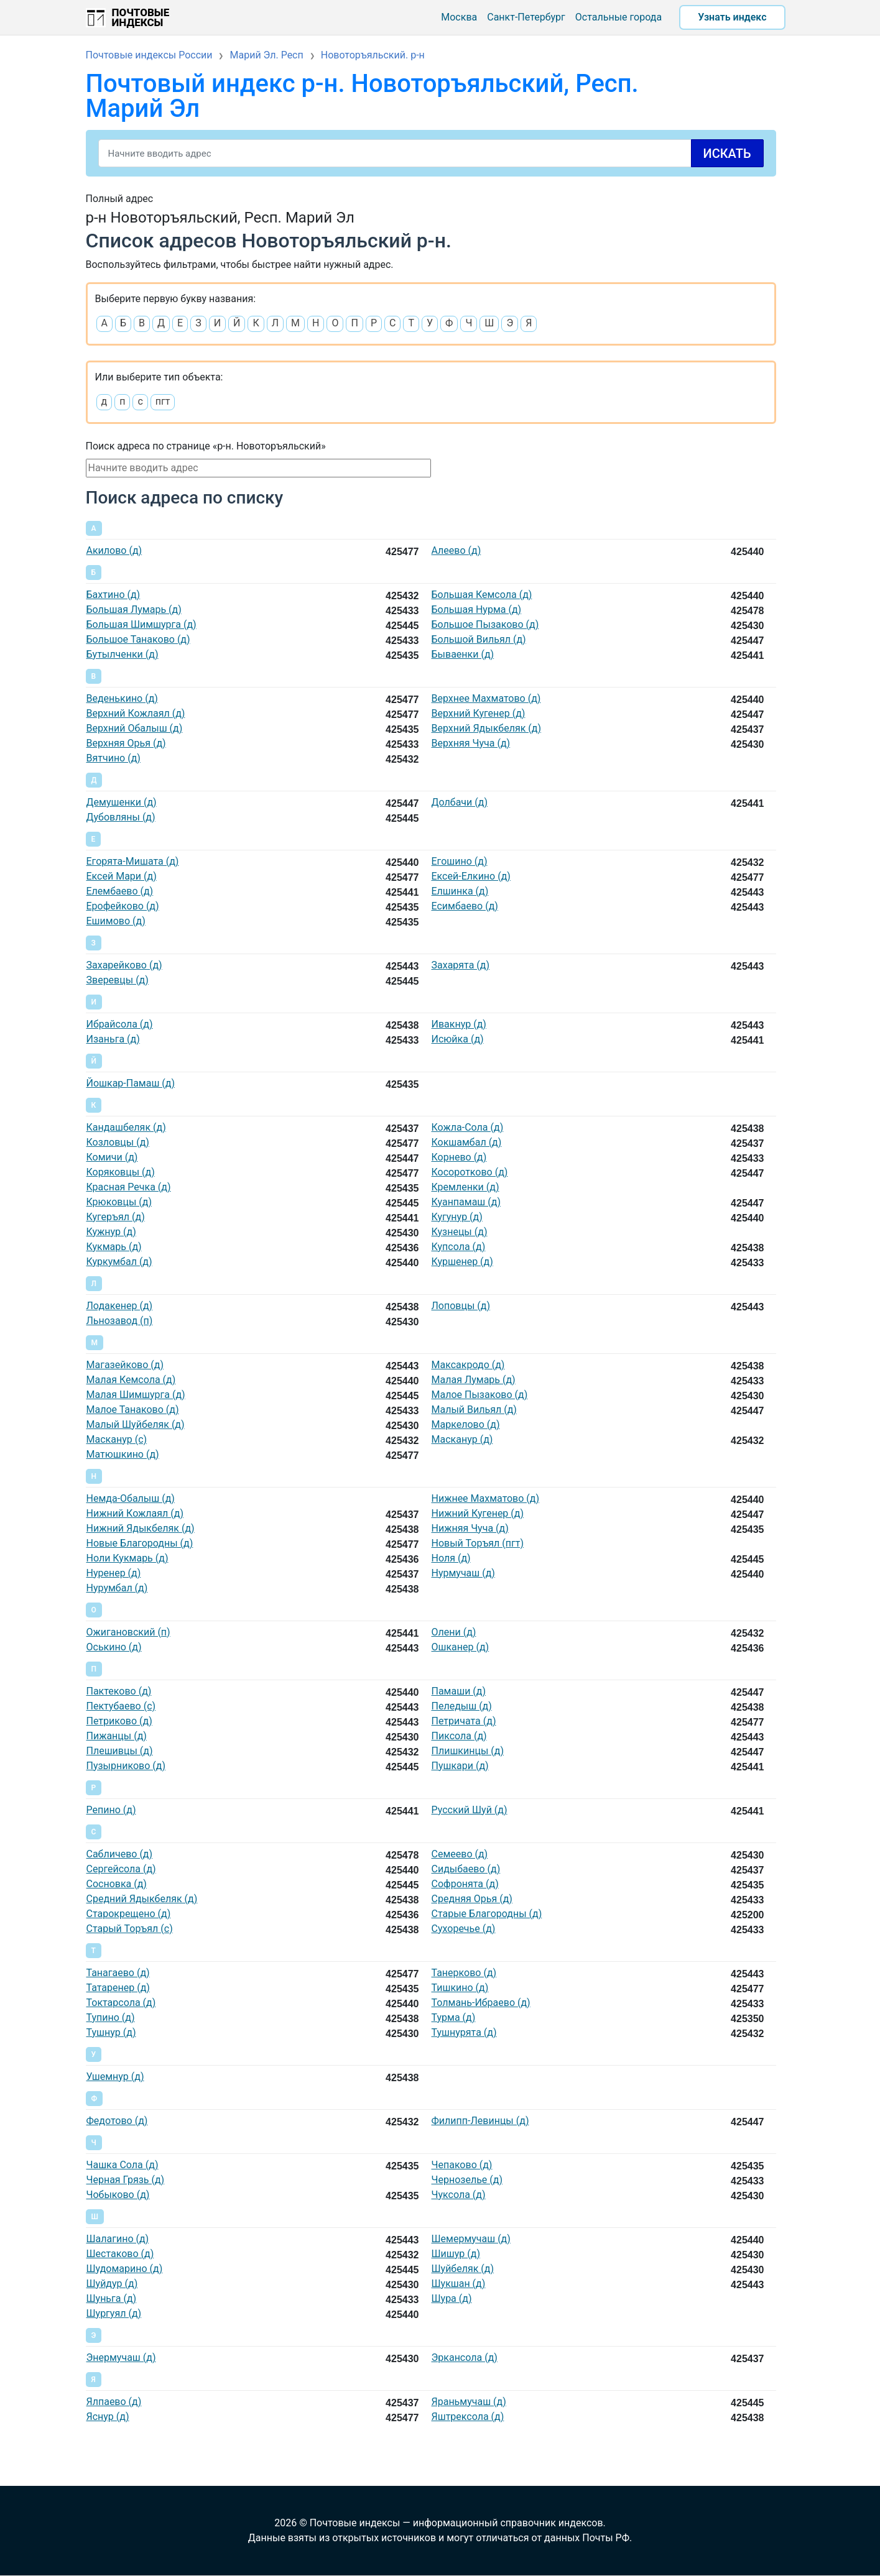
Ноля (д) (451, 1558)
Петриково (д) (119, 1721)
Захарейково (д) (124, 965)
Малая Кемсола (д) (131, 1380)
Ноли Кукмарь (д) (127, 1558)
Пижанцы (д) (116, 1736)
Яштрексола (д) (468, 2416)
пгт (162, 401)
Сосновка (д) (116, 1884)
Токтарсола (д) (121, 2002)
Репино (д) (111, 1810)
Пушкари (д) (460, 1766)
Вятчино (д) (113, 758)
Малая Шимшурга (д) (135, 1395)
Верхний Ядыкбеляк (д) (487, 728)
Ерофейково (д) (122, 906)
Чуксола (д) (459, 2195)
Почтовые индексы (141, 17)
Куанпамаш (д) (466, 1202)
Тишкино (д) (460, 1988)
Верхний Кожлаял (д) (135, 713)
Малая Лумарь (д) (474, 1380)
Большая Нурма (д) (477, 609)
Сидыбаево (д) (466, 1869)
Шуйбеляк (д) (463, 2269)
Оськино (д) (114, 1647)
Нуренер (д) (113, 1573)
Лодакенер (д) (119, 1306)
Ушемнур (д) (115, 2076)
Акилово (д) (114, 550)
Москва (459, 17)
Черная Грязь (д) (125, 2180)
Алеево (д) (456, 550)
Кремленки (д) (465, 1187)
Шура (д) (452, 2298)
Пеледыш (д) (462, 1706)
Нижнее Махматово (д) (486, 1498)
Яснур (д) (107, 2416)
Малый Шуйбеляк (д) (135, 1424)
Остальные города (618, 17)
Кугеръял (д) (115, 1217)
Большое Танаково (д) (138, 639)
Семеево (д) (460, 1854)
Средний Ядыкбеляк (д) (142, 1899)
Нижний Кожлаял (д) (135, 1513)
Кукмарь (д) (114, 1247)
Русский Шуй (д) (469, 1810)
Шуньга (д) (111, 2298)
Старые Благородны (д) (487, 1914)
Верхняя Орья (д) (126, 743)
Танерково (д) (464, 1973)
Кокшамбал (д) (467, 1142)
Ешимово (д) (116, 921)
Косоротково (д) (470, 1172)
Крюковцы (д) (119, 1202)
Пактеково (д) (119, 1691)
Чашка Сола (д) (122, 2165)
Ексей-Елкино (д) (471, 876)
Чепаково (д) (462, 2165)
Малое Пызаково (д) (480, 1395)
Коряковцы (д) (120, 1172)
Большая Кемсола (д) (482, 594)
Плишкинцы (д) (468, 1751)
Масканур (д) (462, 1439)
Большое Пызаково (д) (485, 624)
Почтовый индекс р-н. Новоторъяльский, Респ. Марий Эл (362, 96)
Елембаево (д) (120, 891)
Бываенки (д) (463, 654)
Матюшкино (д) (122, 1454)
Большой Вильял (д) (479, 639)
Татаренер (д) (118, 1988)
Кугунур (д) (457, 1217)
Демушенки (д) (121, 802)
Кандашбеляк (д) (126, 1127)
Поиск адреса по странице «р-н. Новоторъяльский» (206, 446)
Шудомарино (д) (124, 2269)
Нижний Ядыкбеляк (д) (140, 1528)
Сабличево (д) (119, 1854)
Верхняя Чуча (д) (471, 743)
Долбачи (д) (460, 802)
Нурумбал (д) (117, 1588)
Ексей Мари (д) (121, 876)
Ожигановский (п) (128, 1632)
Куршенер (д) (462, 1261)
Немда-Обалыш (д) (130, 1498)
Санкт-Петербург (526, 17)
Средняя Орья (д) (472, 1899)
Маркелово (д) (466, 1424)
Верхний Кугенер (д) (479, 713)
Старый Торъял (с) (129, 1928)
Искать (727, 153)
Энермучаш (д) (121, 2357)
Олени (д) (454, 1632)
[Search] (431, 153)
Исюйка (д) (458, 1039)
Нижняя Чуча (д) (470, 1528)
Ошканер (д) (460, 1647)
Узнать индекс (732, 17)
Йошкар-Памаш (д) (130, 1083)
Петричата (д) (464, 1721)
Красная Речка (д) (128, 1187)
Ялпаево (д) (114, 2402)
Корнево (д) (459, 1157)
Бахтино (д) (113, 594)
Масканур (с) (116, 1439)
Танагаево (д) (118, 1973)
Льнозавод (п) (119, 1321)
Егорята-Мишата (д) (132, 861)
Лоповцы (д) (461, 1306)
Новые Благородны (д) (139, 1543)
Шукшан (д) (459, 2283)
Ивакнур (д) (459, 1024)
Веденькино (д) (122, 698)
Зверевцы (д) (117, 980)
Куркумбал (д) (119, 1261)
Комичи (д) (112, 1157)
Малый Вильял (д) (474, 1409)
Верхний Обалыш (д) (134, 728)
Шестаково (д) (120, 2254)
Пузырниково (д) (126, 1766)
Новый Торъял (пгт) (478, 1543)
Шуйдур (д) (112, 2283)
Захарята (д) (461, 965)
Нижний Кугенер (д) (478, 1513)
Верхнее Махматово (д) (486, 698)
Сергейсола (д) (121, 1869)
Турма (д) (454, 2017)
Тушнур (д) (111, 2032)
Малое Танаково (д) (132, 1409)
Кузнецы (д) (460, 1232)
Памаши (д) (459, 1691)
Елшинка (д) (460, 891)
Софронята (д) (465, 1884)
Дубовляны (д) (120, 817)
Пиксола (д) (459, 1736)
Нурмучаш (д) (463, 1573)
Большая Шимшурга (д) (141, 624)
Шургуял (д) (114, 2313)
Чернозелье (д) (467, 2180)
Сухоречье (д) (464, 1928)
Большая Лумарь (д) (134, 609)
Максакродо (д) (468, 1365)
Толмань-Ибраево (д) (481, 2002)
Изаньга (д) (113, 1039)
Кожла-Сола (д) (468, 1127)
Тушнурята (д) (464, 2032)
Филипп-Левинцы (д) (480, 2121)
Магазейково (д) (125, 1365)
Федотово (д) (117, 2121)
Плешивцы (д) (119, 1751)
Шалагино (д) (117, 2239)
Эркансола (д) (465, 2357)
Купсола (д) (459, 1247)
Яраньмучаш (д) (469, 2402)
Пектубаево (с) (121, 1706)
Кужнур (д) (111, 1232)
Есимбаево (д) (465, 906)
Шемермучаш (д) (471, 2239)
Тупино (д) (110, 2017)
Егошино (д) (460, 861)
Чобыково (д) (118, 2195)
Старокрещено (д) (128, 1914)
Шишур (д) (456, 2254)
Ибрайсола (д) (119, 1024)
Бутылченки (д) (122, 654)
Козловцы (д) (117, 1142)
